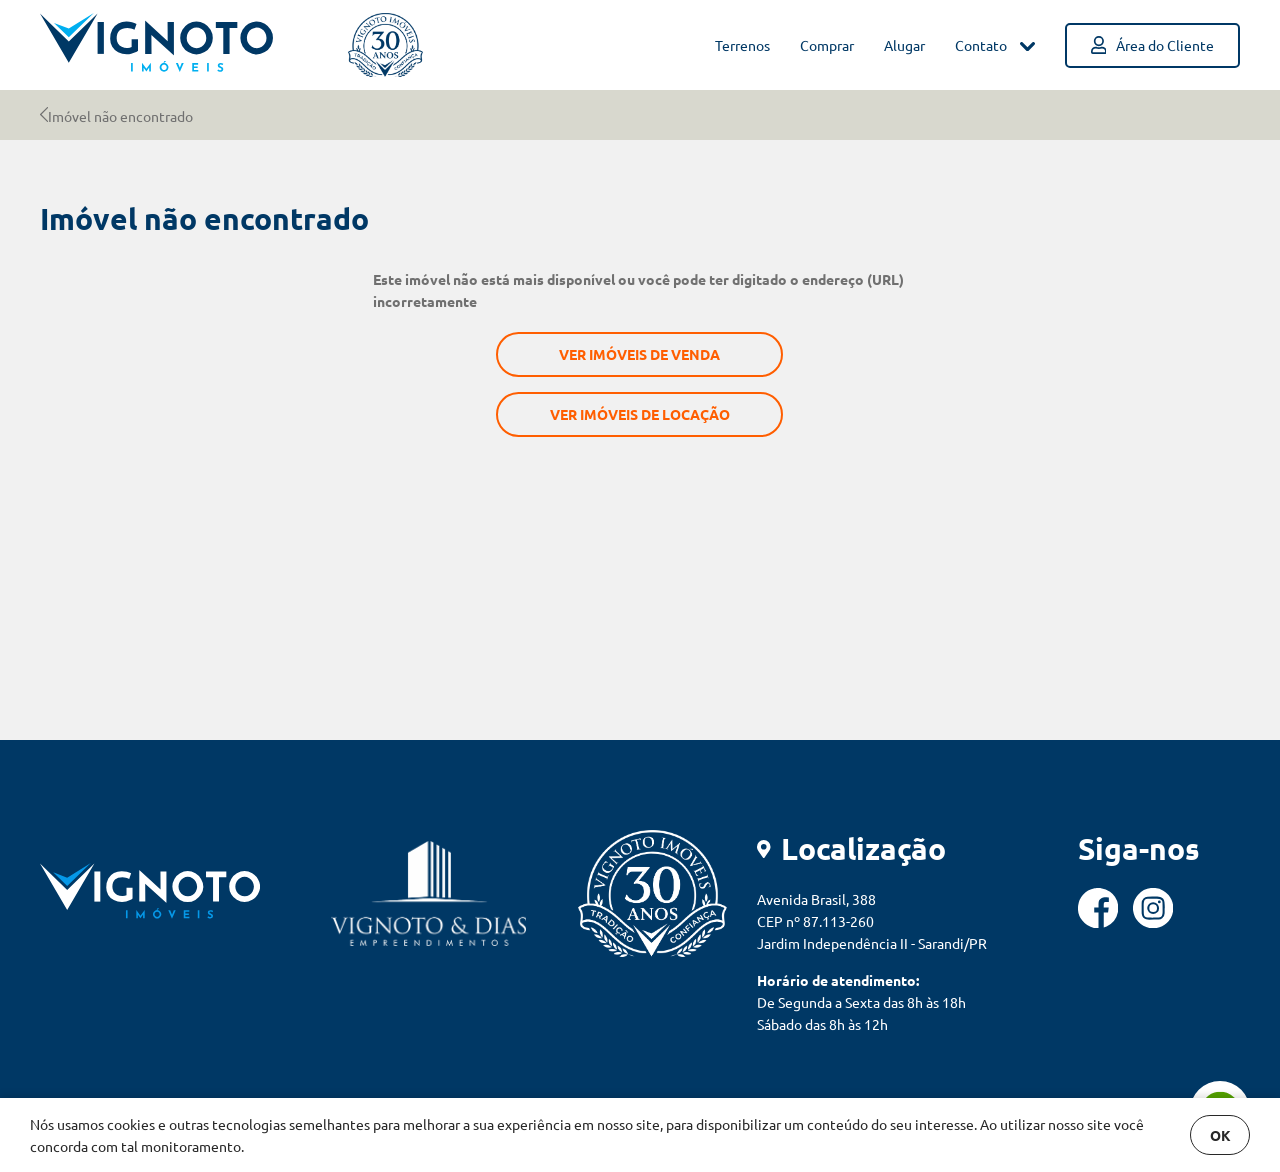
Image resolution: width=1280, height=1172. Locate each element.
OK (1220, 1135)
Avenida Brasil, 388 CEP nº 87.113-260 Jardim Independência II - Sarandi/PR (872, 921)
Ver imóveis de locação (640, 414)
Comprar (827, 45)
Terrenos (742, 45)
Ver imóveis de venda (639, 354)
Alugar (904, 45)
